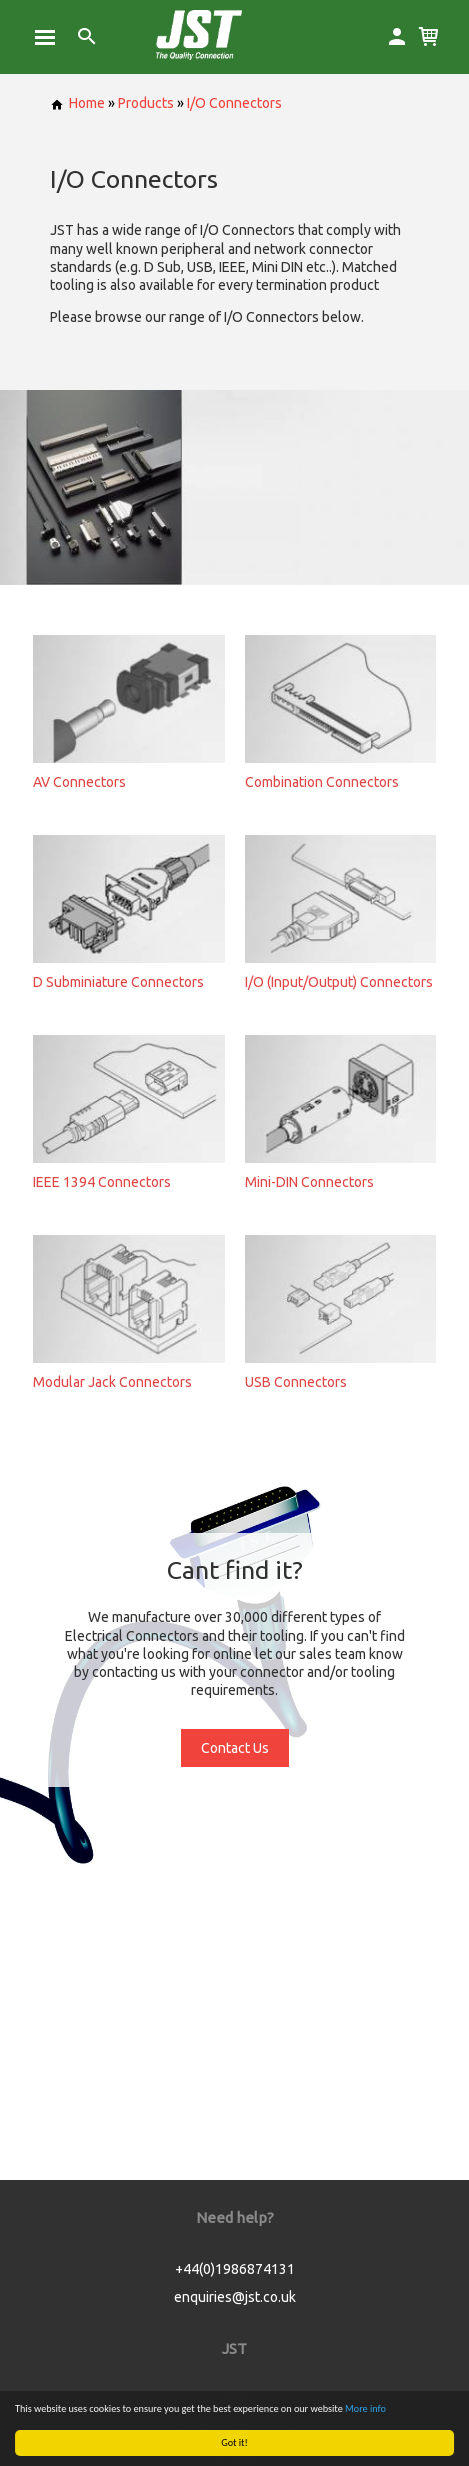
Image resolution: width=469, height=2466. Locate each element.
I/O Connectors (234, 103)
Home (77, 103)
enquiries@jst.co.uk (235, 2297)
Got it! (234, 2442)
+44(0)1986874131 (235, 2269)
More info (365, 2408)
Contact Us (235, 1748)
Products (146, 103)
